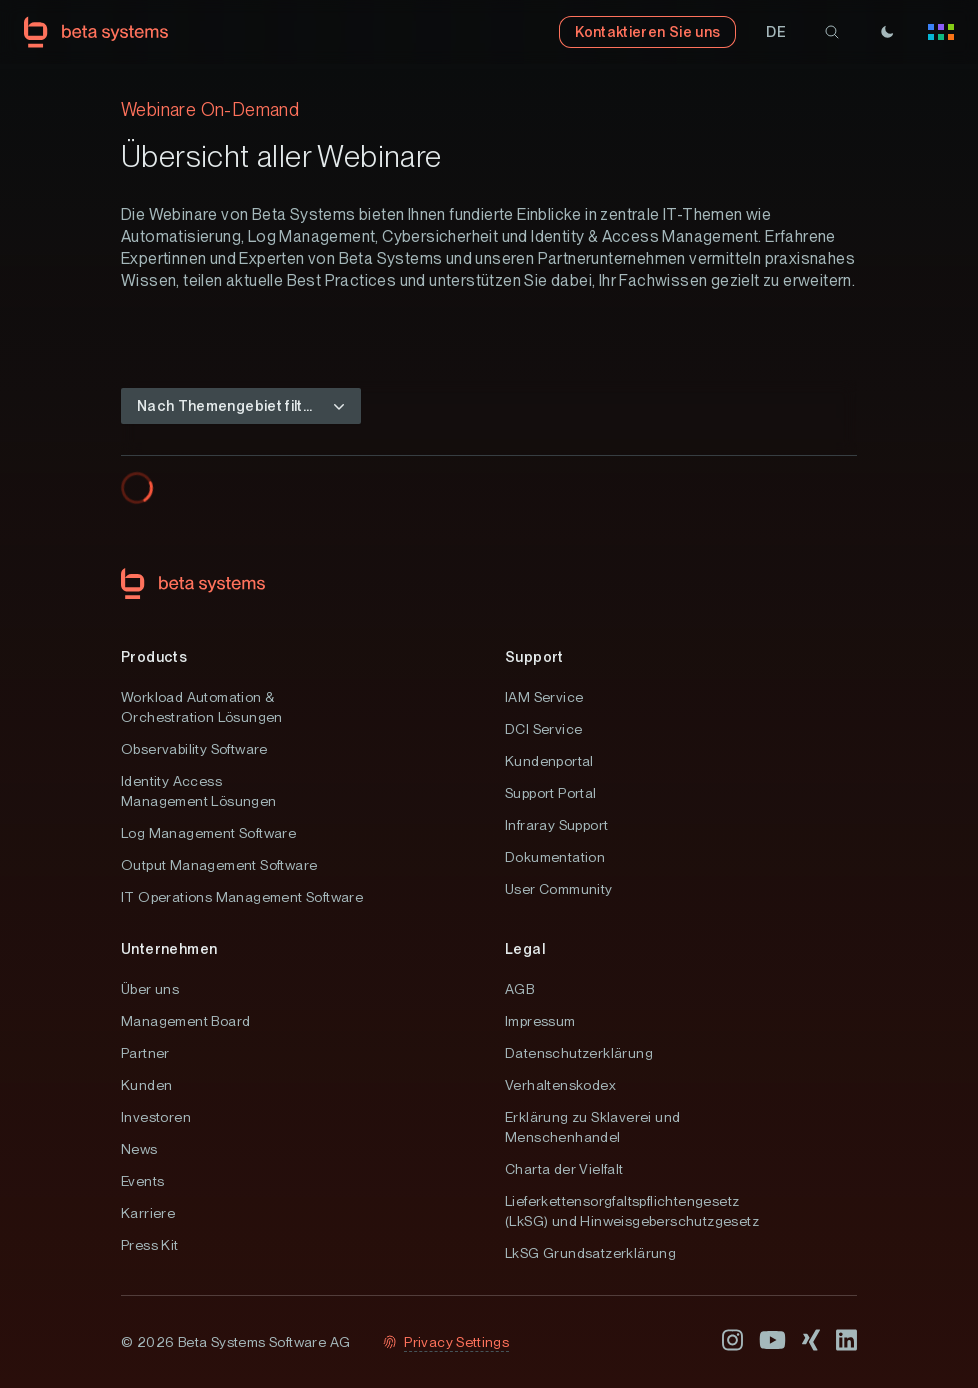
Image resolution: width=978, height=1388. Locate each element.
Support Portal (551, 793)
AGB (519, 989)
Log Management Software (208, 833)
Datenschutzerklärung (579, 1053)
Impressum (540, 1021)
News (139, 1149)
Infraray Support (556, 825)
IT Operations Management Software (242, 897)
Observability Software (194, 749)
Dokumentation (555, 857)
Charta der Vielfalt (564, 1169)
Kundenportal (549, 761)
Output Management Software (219, 865)
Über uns (150, 989)
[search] (832, 32)
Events (142, 1181)
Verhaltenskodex (560, 1085)
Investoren (156, 1117)
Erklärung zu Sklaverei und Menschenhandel (592, 1127)
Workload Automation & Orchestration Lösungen (202, 707)
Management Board (185, 1021)
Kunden (146, 1085)
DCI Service (543, 729)
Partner (145, 1053)
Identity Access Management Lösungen (199, 791)
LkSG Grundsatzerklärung (590, 1253)
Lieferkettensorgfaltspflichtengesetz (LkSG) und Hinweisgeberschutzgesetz (632, 1211)
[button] (776, 32)
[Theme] (887, 32)
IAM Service (544, 697)
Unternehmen (169, 949)
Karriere (148, 1213)
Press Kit (150, 1245)
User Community (559, 889)
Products (154, 657)
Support (534, 657)
